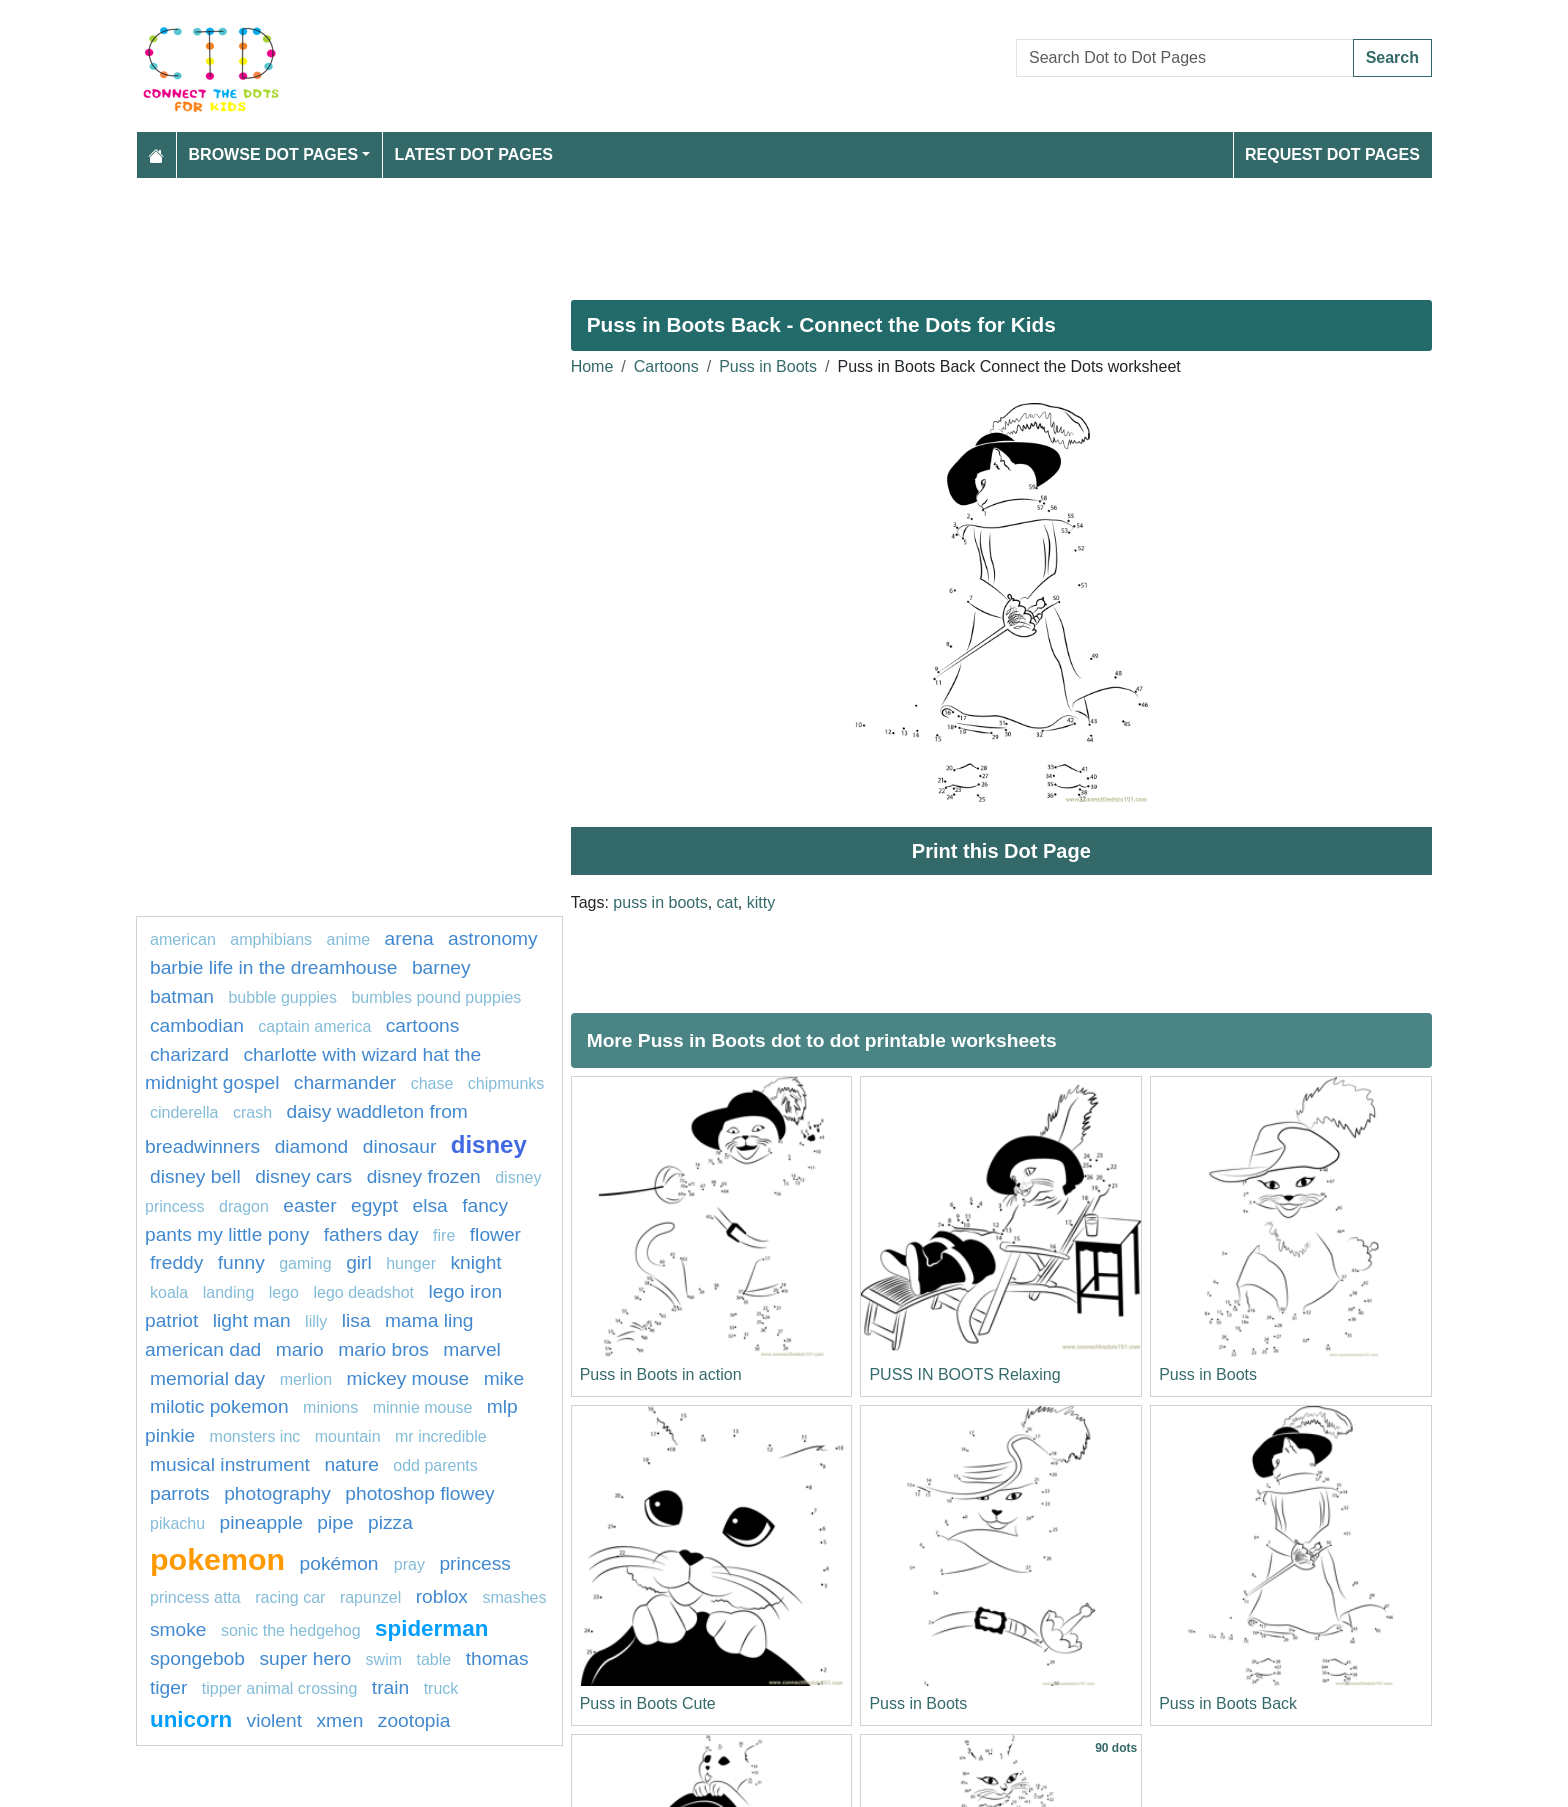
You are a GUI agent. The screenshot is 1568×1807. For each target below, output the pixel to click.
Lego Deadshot (363, 1292)
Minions (330, 1407)
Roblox (442, 1596)
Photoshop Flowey (419, 1493)
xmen (339, 1720)
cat (727, 902)
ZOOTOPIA (414, 1720)
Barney (441, 967)
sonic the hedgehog (291, 1630)
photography (277, 1493)
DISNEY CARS (303, 1176)
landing (229, 1292)
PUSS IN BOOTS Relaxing (964, 1374)
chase (432, 1083)
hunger (411, 1263)
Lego (284, 1292)
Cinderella (184, 1112)
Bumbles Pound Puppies (436, 997)
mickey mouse (408, 1378)
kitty (761, 902)
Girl (359, 1262)
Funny (241, 1262)
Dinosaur (400, 1146)
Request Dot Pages (1332, 154)
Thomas (497, 1658)
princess (474, 1563)
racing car (290, 1597)
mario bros (383, 1349)
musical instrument (230, 1464)
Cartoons (666, 366)
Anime (349, 939)
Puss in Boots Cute (648, 1703)
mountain (348, 1436)
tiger (168, 1687)
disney (489, 1144)
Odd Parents (435, 1465)
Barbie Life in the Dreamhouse (273, 967)
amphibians (271, 939)
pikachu (177, 1523)
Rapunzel (370, 1597)
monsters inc (255, 1436)
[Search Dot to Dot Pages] (1185, 58)
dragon (244, 1206)
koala (169, 1292)
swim (384, 1659)
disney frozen (424, 1176)
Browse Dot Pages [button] (274, 154)
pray (409, 1564)
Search (1392, 57)
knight (475, 1262)
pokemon (217, 1559)
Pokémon (342, 1563)
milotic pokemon (219, 1406)
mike (504, 1378)
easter (309, 1205)
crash (252, 1112)
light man (252, 1320)
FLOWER (495, 1234)
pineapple (261, 1522)
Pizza (390, 1522)
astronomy (493, 938)
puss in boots (660, 902)
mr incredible (441, 1436)
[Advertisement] (736, 231)
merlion (306, 1379)
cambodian (197, 1025)
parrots (180, 1493)
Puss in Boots (768, 366)
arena (409, 938)
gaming (305, 1263)
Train (390, 1687)
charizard (189, 1054)
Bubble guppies (282, 997)
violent (274, 1720)
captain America (316, 1026)
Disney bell (195, 1176)
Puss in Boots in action (661, 1374)
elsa (430, 1205)
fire (444, 1235)
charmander (345, 1082)
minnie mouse (423, 1407)
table (434, 1659)
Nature (351, 1464)
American (183, 939)
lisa (356, 1320)
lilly (316, 1321)
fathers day (371, 1234)
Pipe (335, 1522)
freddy (176, 1262)
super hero (305, 1658)
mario (300, 1349)
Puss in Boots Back (1228, 1703)
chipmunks (506, 1083)
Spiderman (431, 1628)
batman (182, 996)
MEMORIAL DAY (207, 1378)
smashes (514, 1597)
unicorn (191, 1719)
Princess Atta (195, 1597)
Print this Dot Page (1001, 851)
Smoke (178, 1629)
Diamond (312, 1146)
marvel (472, 1349)
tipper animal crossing (280, 1688)
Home (592, 366)
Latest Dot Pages (474, 154)
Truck (441, 1688)
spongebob (197, 1658)
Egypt (374, 1205)
